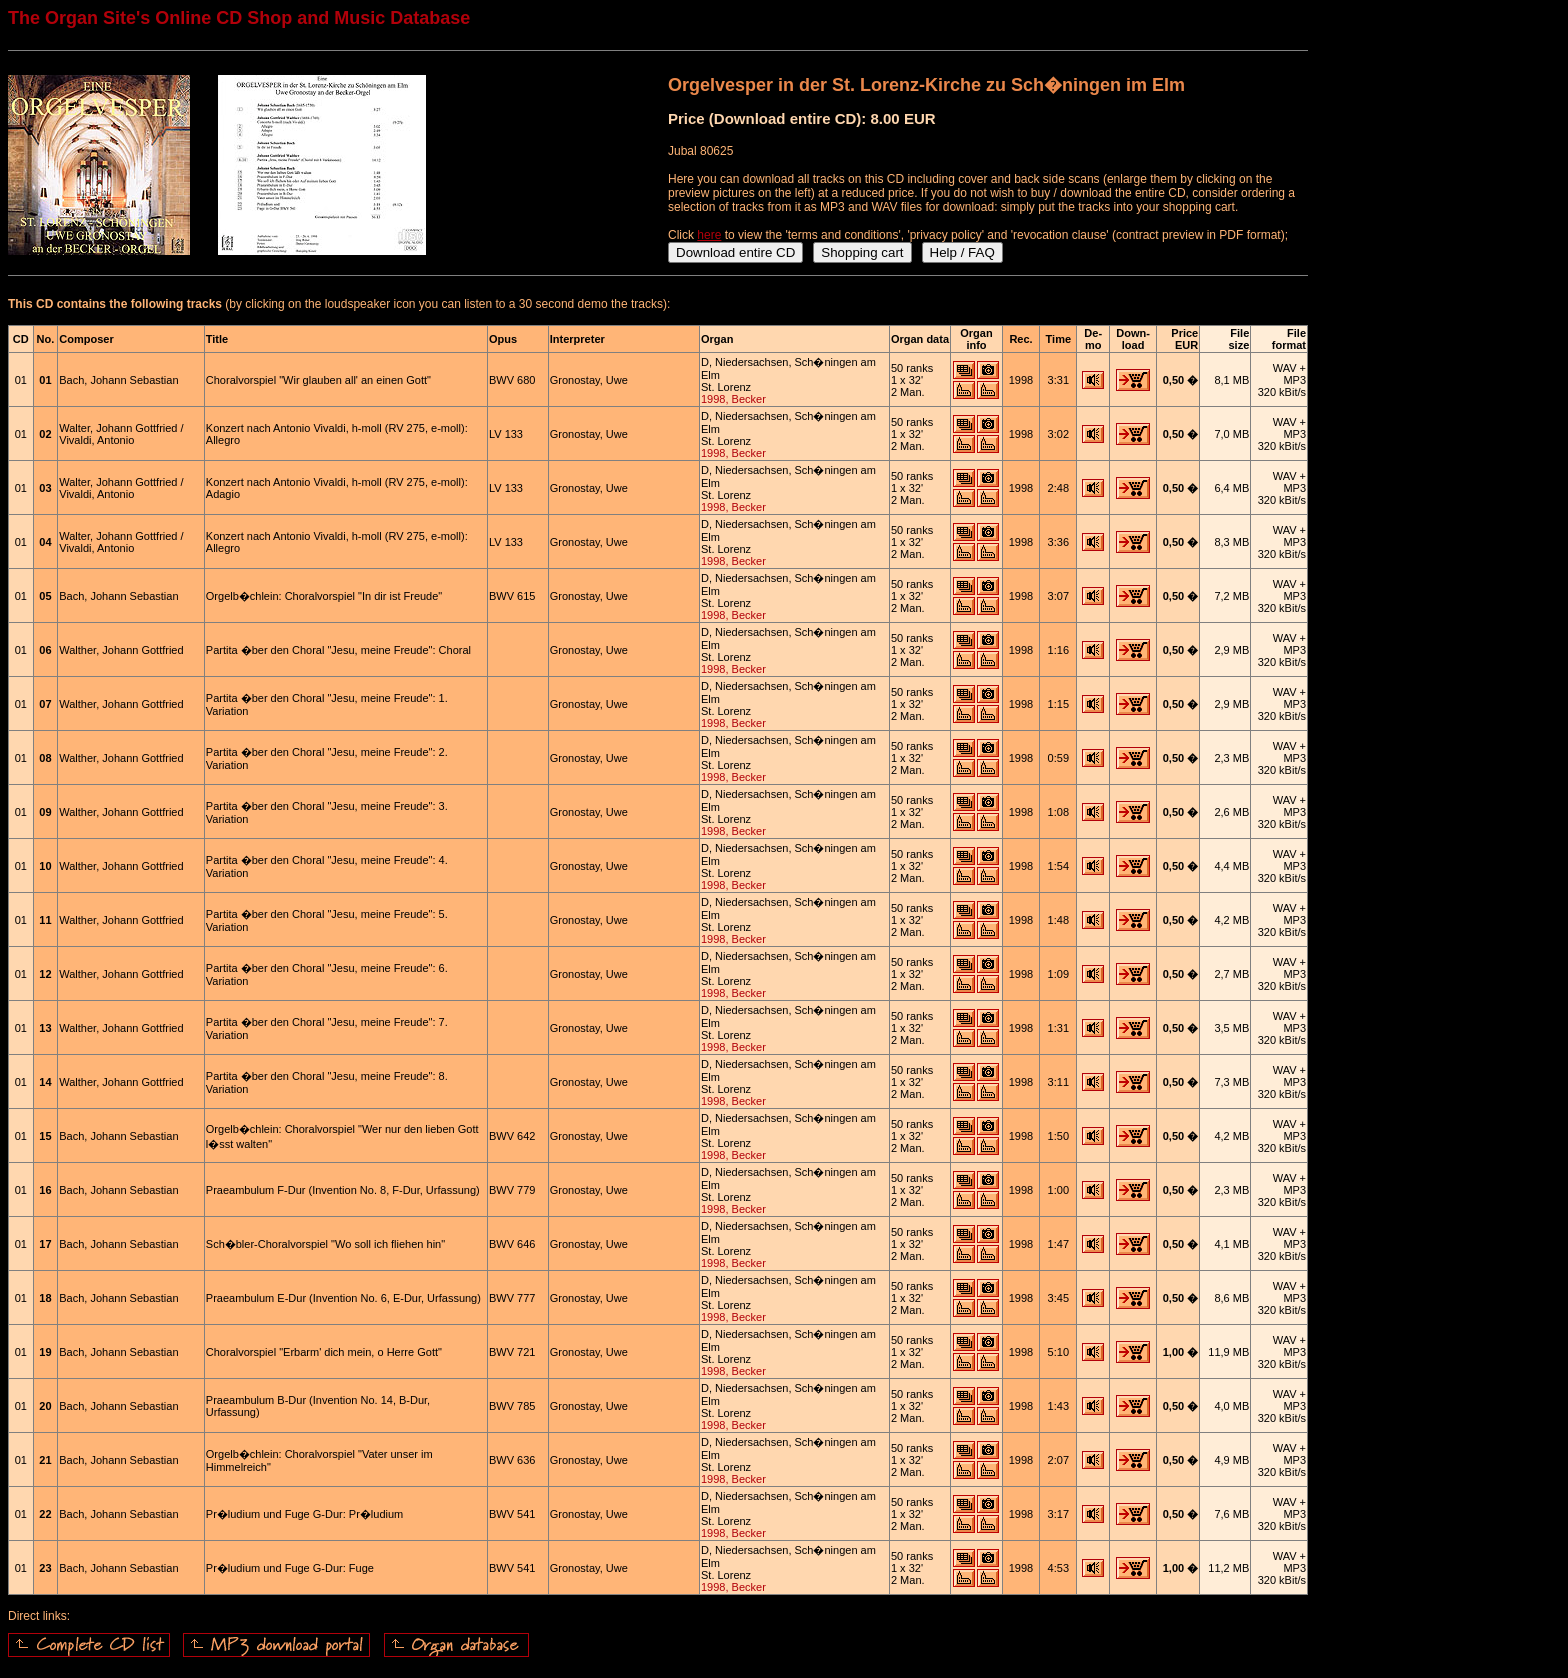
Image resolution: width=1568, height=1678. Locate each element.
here (709, 235)
